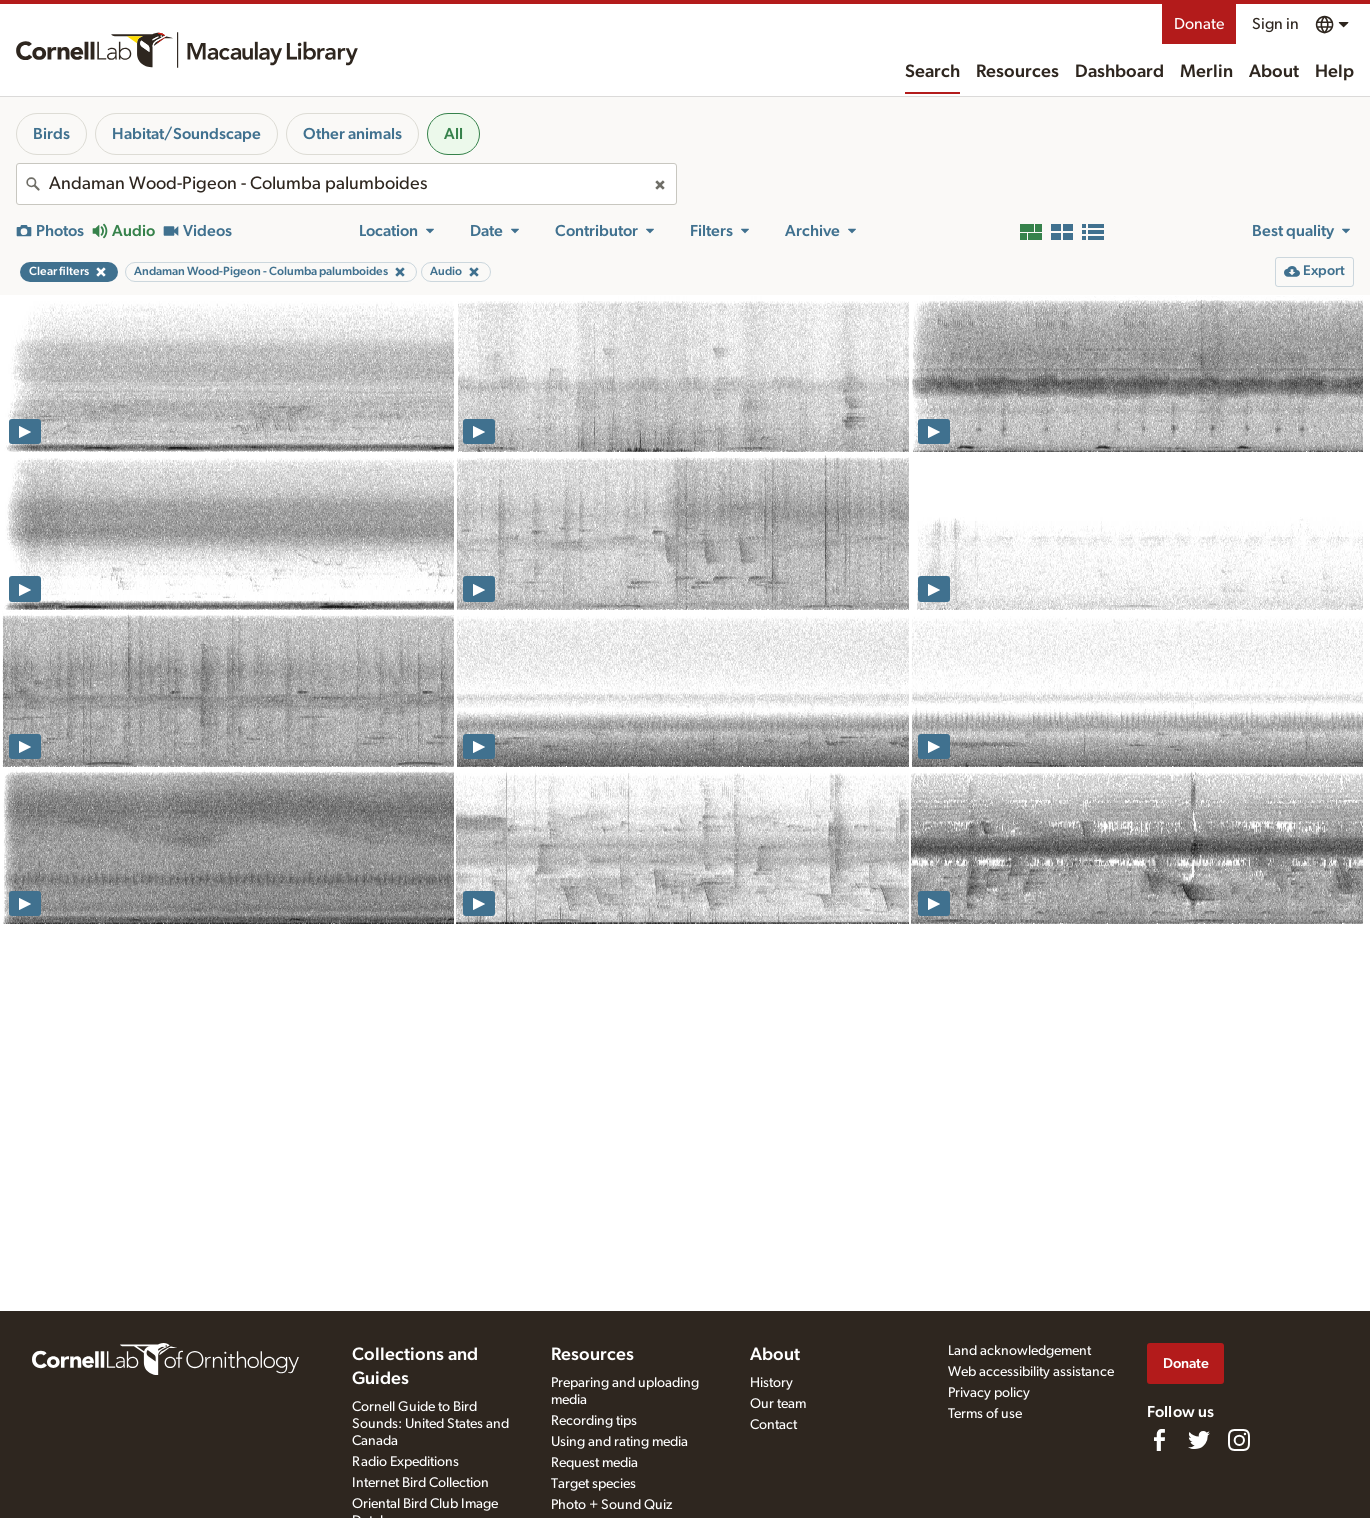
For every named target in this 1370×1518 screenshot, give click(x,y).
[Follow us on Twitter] (1199, 1440)
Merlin (1206, 72)
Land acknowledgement (1019, 1351)
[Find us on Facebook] (1159, 1440)
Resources (1017, 72)
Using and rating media (619, 1442)
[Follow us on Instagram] (1239, 1440)
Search (932, 72)
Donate (1199, 24)
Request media (594, 1463)
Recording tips (594, 1421)
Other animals (352, 134)
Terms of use (985, 1414)
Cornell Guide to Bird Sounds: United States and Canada (430, 1424)
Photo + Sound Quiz (611, 1505)
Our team (778, 1404)
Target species (593, 1484)
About (1274, 72)
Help (1334, 72)
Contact (773, 1425)
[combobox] (346, 184)
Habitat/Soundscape (186, 134)
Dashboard (1119, 72)
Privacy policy (989, 1393)
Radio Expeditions (405, 1462)
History (771, 1383)
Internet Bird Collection (420, 1483)
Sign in (1275, 24)
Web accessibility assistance (1031, 1372)
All (453, 134)
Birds (51, 134)
